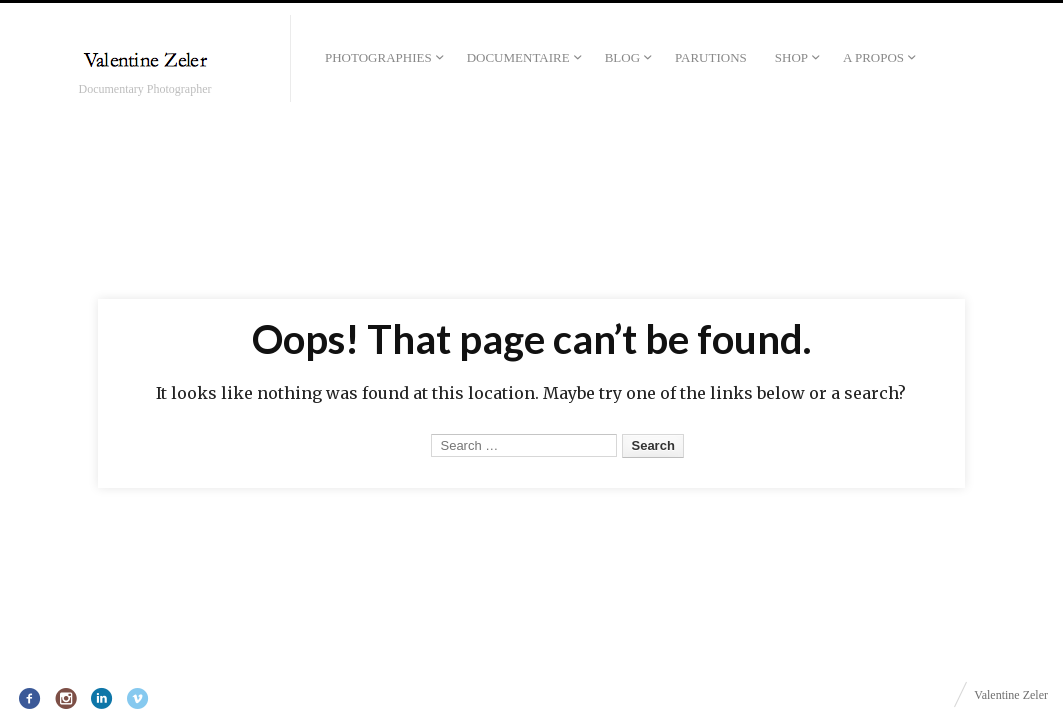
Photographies (378, 57)
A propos (873, 57)
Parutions (711, 57)
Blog (622, 57)
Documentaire (518, 57)
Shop (791, 57)
